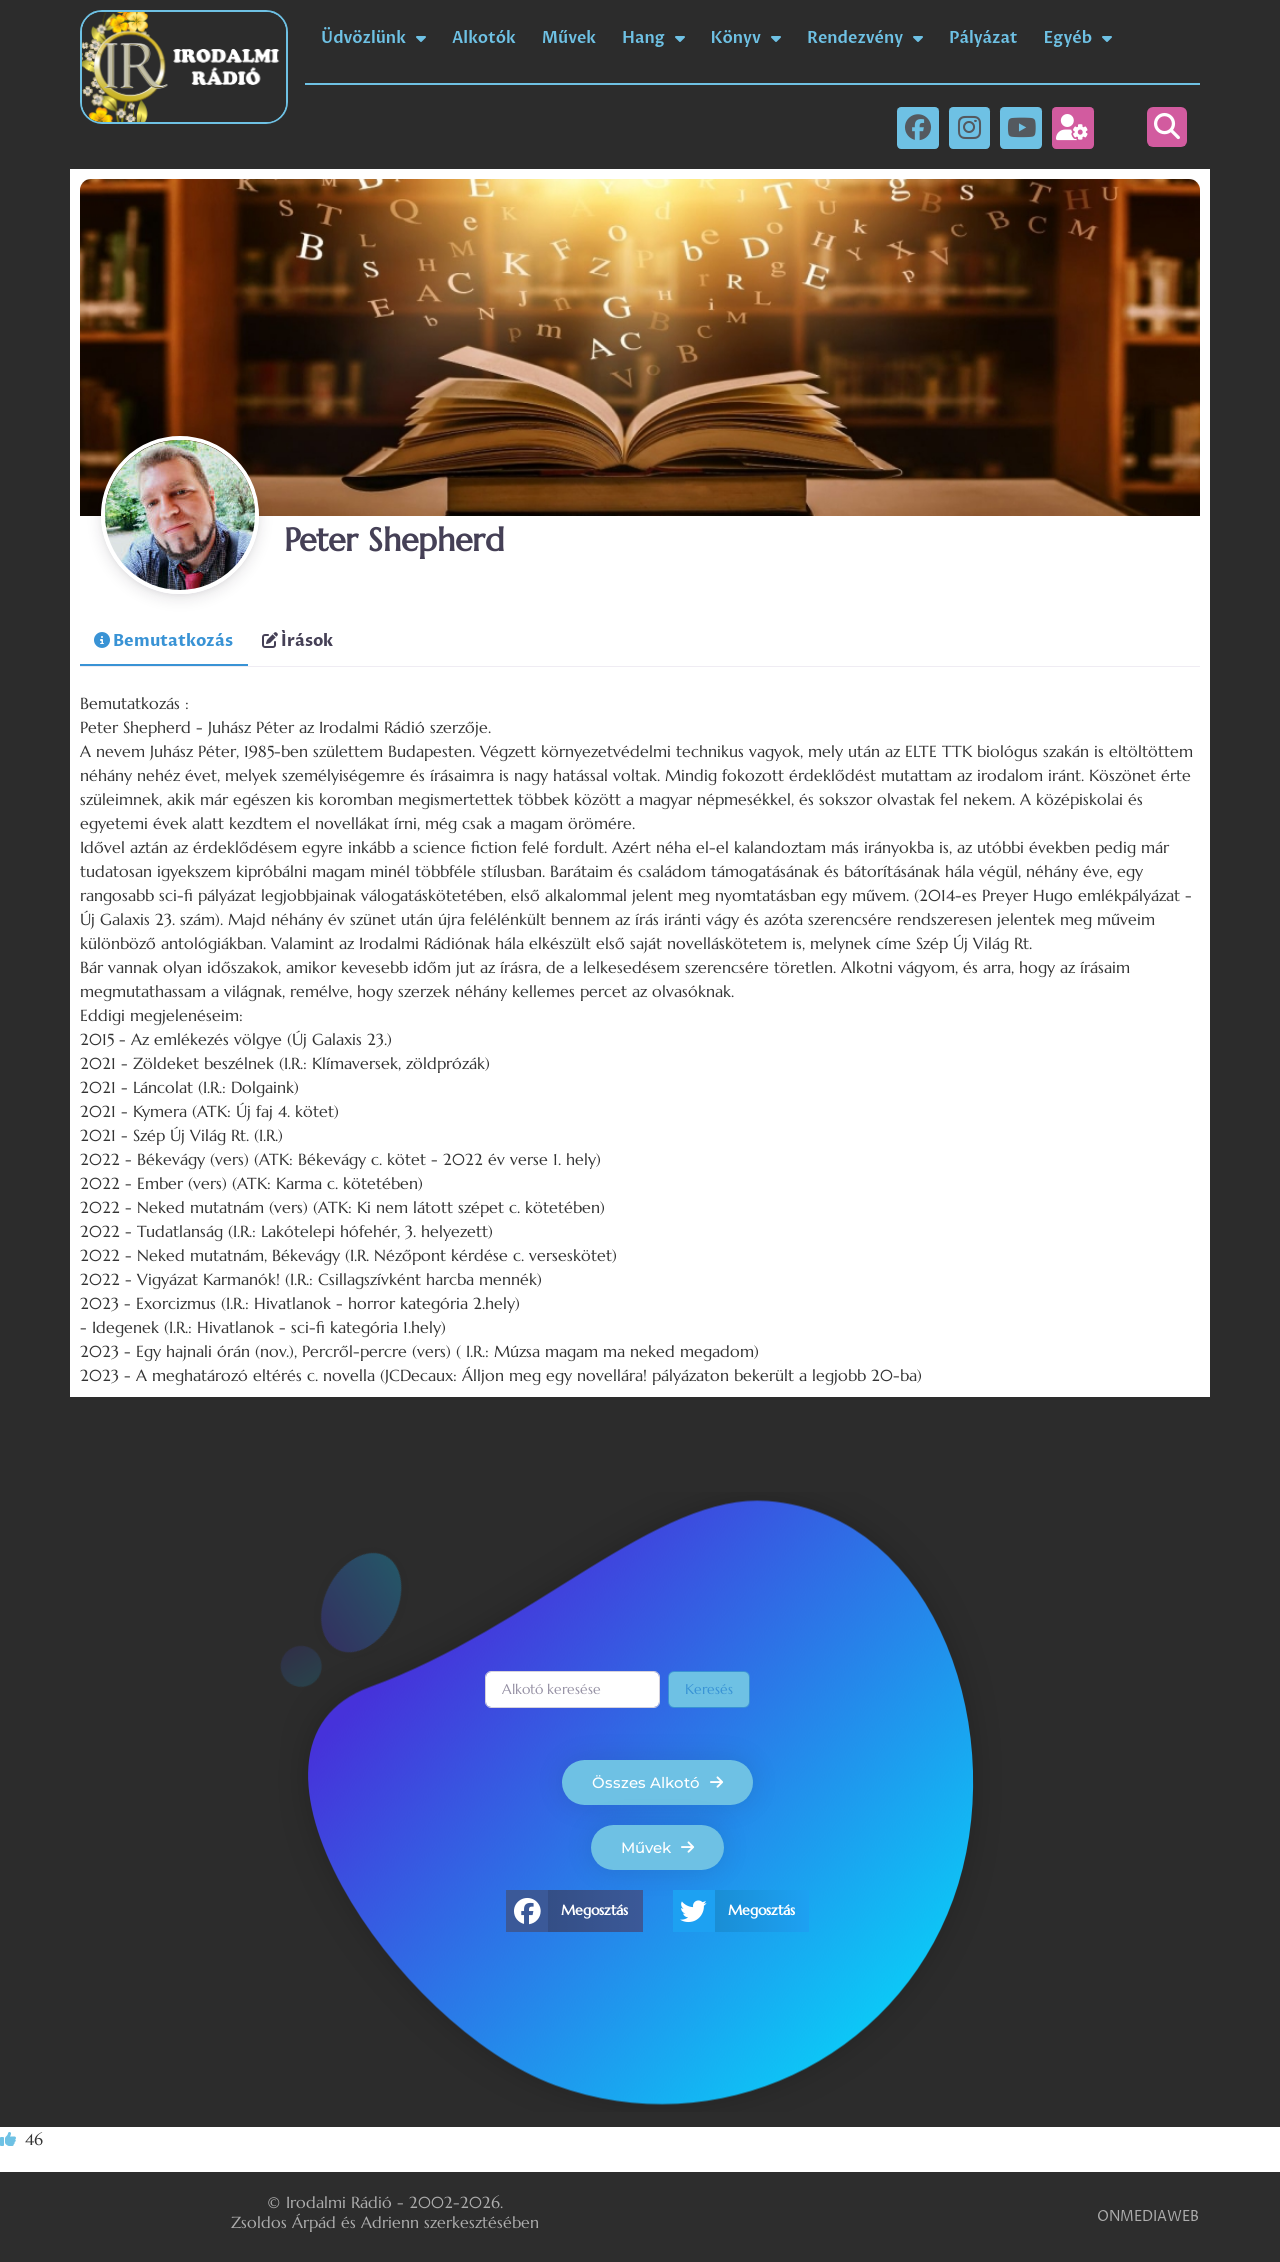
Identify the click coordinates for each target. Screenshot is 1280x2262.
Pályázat (983, 38)
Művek (569, 38)
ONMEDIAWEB (1148, 2216)
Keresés (709, 1689)
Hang (653, 38)
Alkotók (484, 38)
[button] (1167, 127)
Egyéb (1078, 38)
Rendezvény (865, 38)
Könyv (746, 38)
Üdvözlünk (373, 38)
